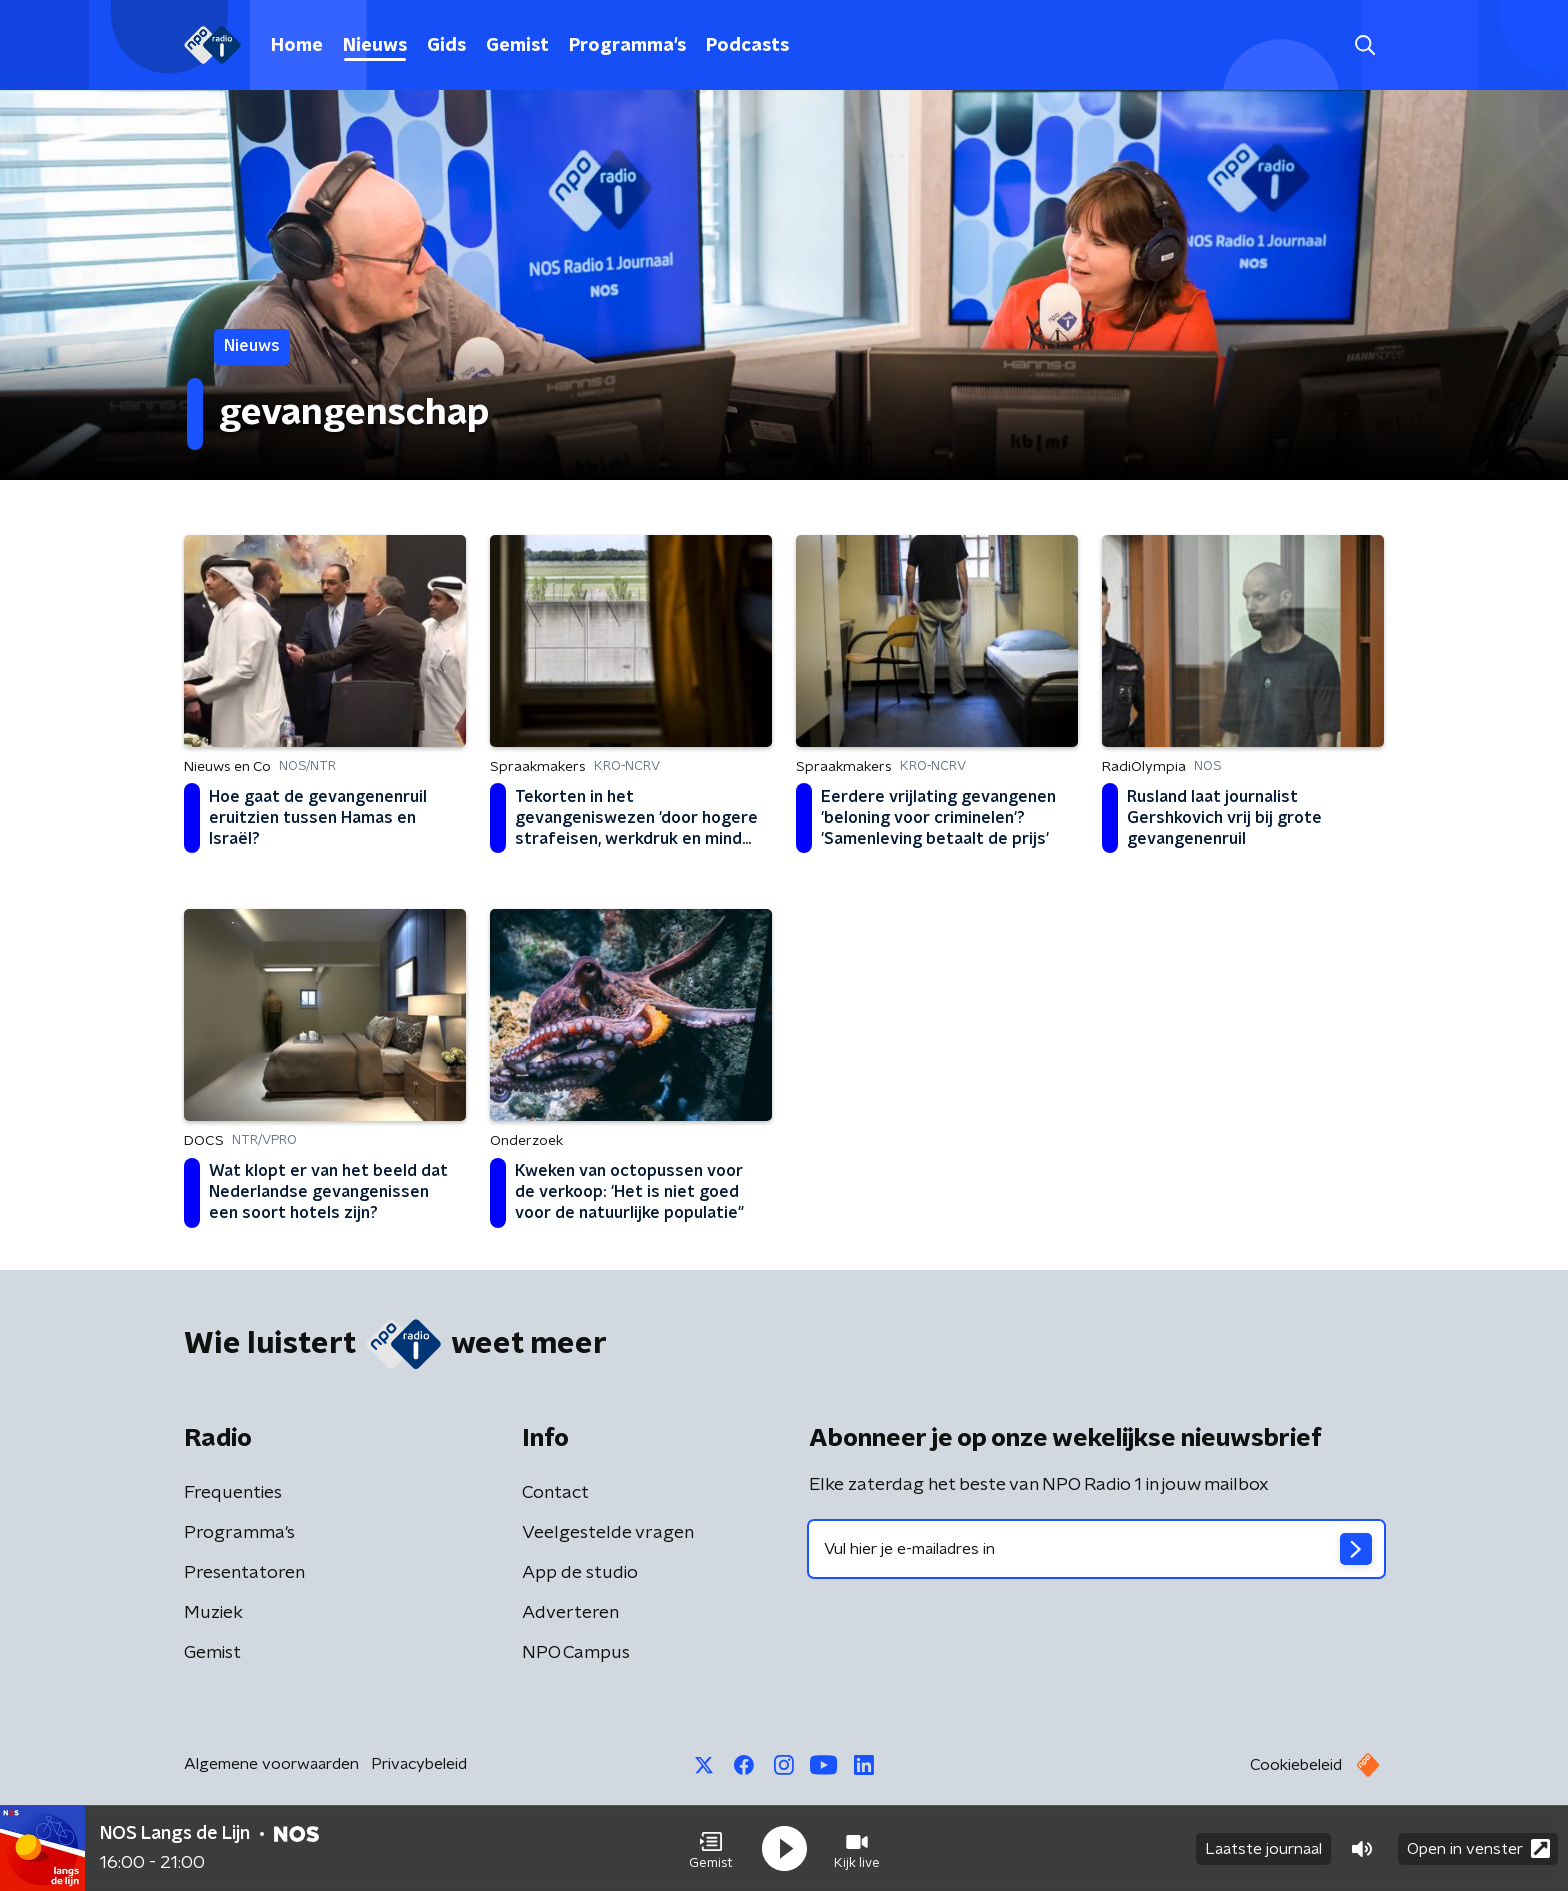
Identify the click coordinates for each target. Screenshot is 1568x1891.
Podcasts (747, 46)
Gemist (517, 46)
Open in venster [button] (1478, 1848)
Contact (555, 1493)
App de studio (580, 1573)
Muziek (213, 1613)
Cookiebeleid (1296, 1765)
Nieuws (375, 46)
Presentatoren (244, 1573)
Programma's (627, 46)
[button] (711, 1849)
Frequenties (233, 1493)
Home (297, 46)
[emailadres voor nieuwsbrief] (1096, 1549)
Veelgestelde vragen (608, 1533)
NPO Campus (576, 1653)
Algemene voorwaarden (271, 1764)
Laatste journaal (1263, 1849)
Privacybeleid (419, 1764)
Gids (446, 46)
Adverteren (570, 1613)
